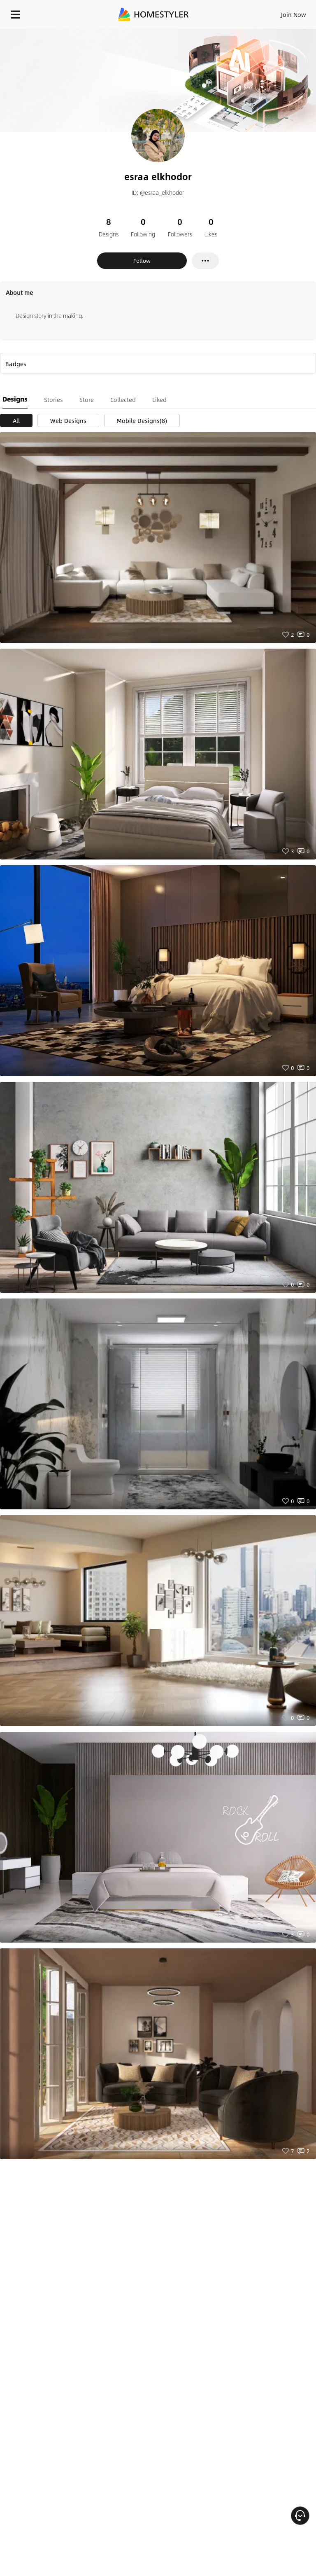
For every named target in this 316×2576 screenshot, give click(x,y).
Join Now (293, 14)
